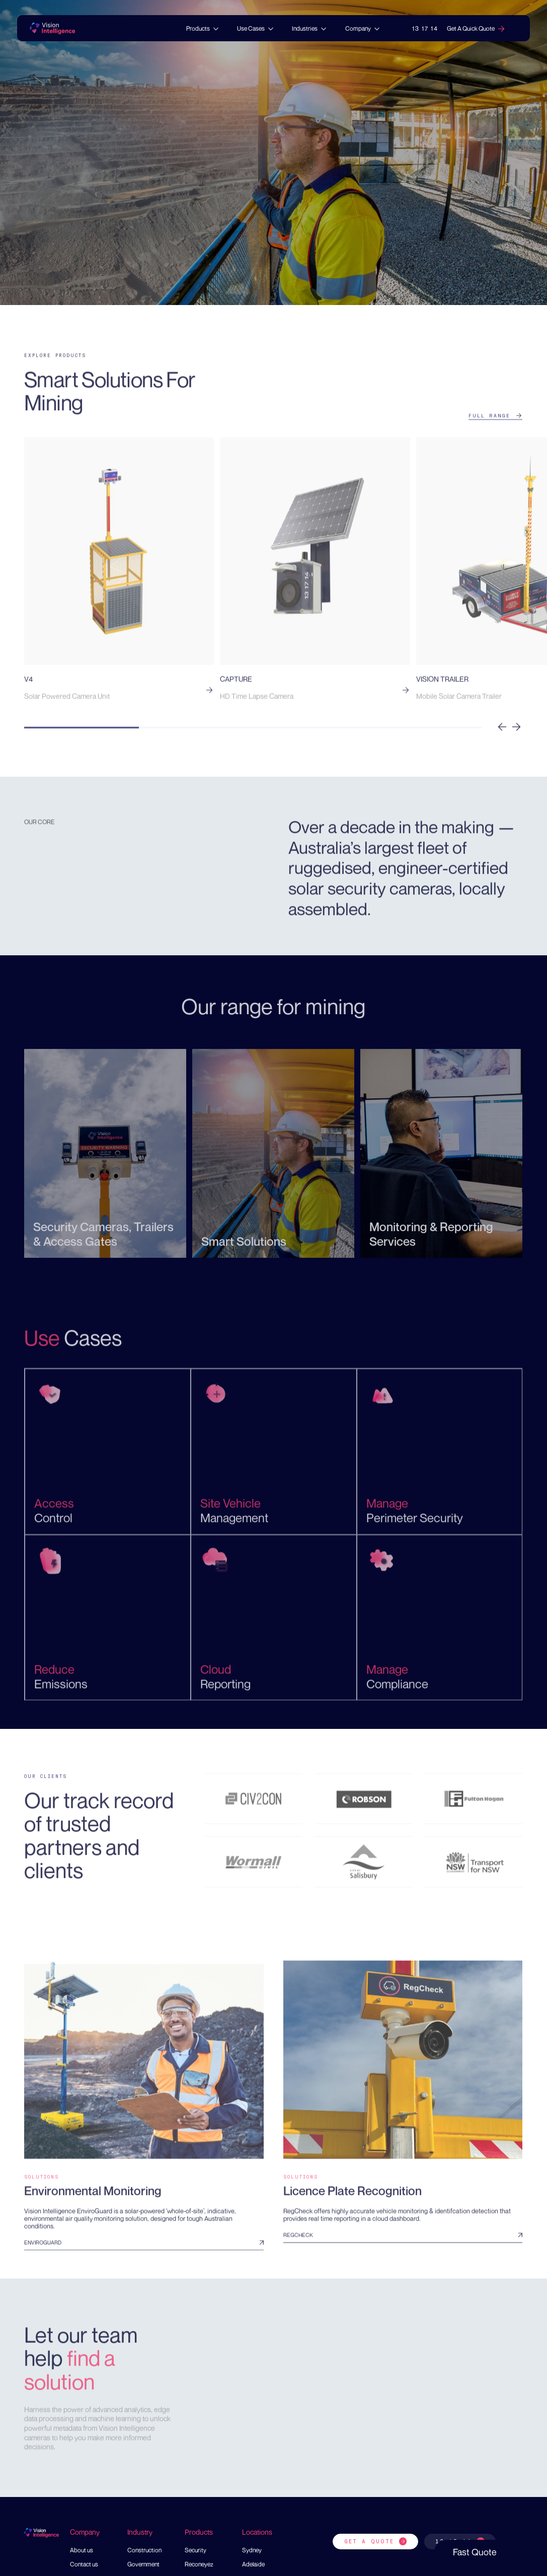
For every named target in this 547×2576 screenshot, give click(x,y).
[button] (202, 29)
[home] (52, 29)
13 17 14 (425, 28)
